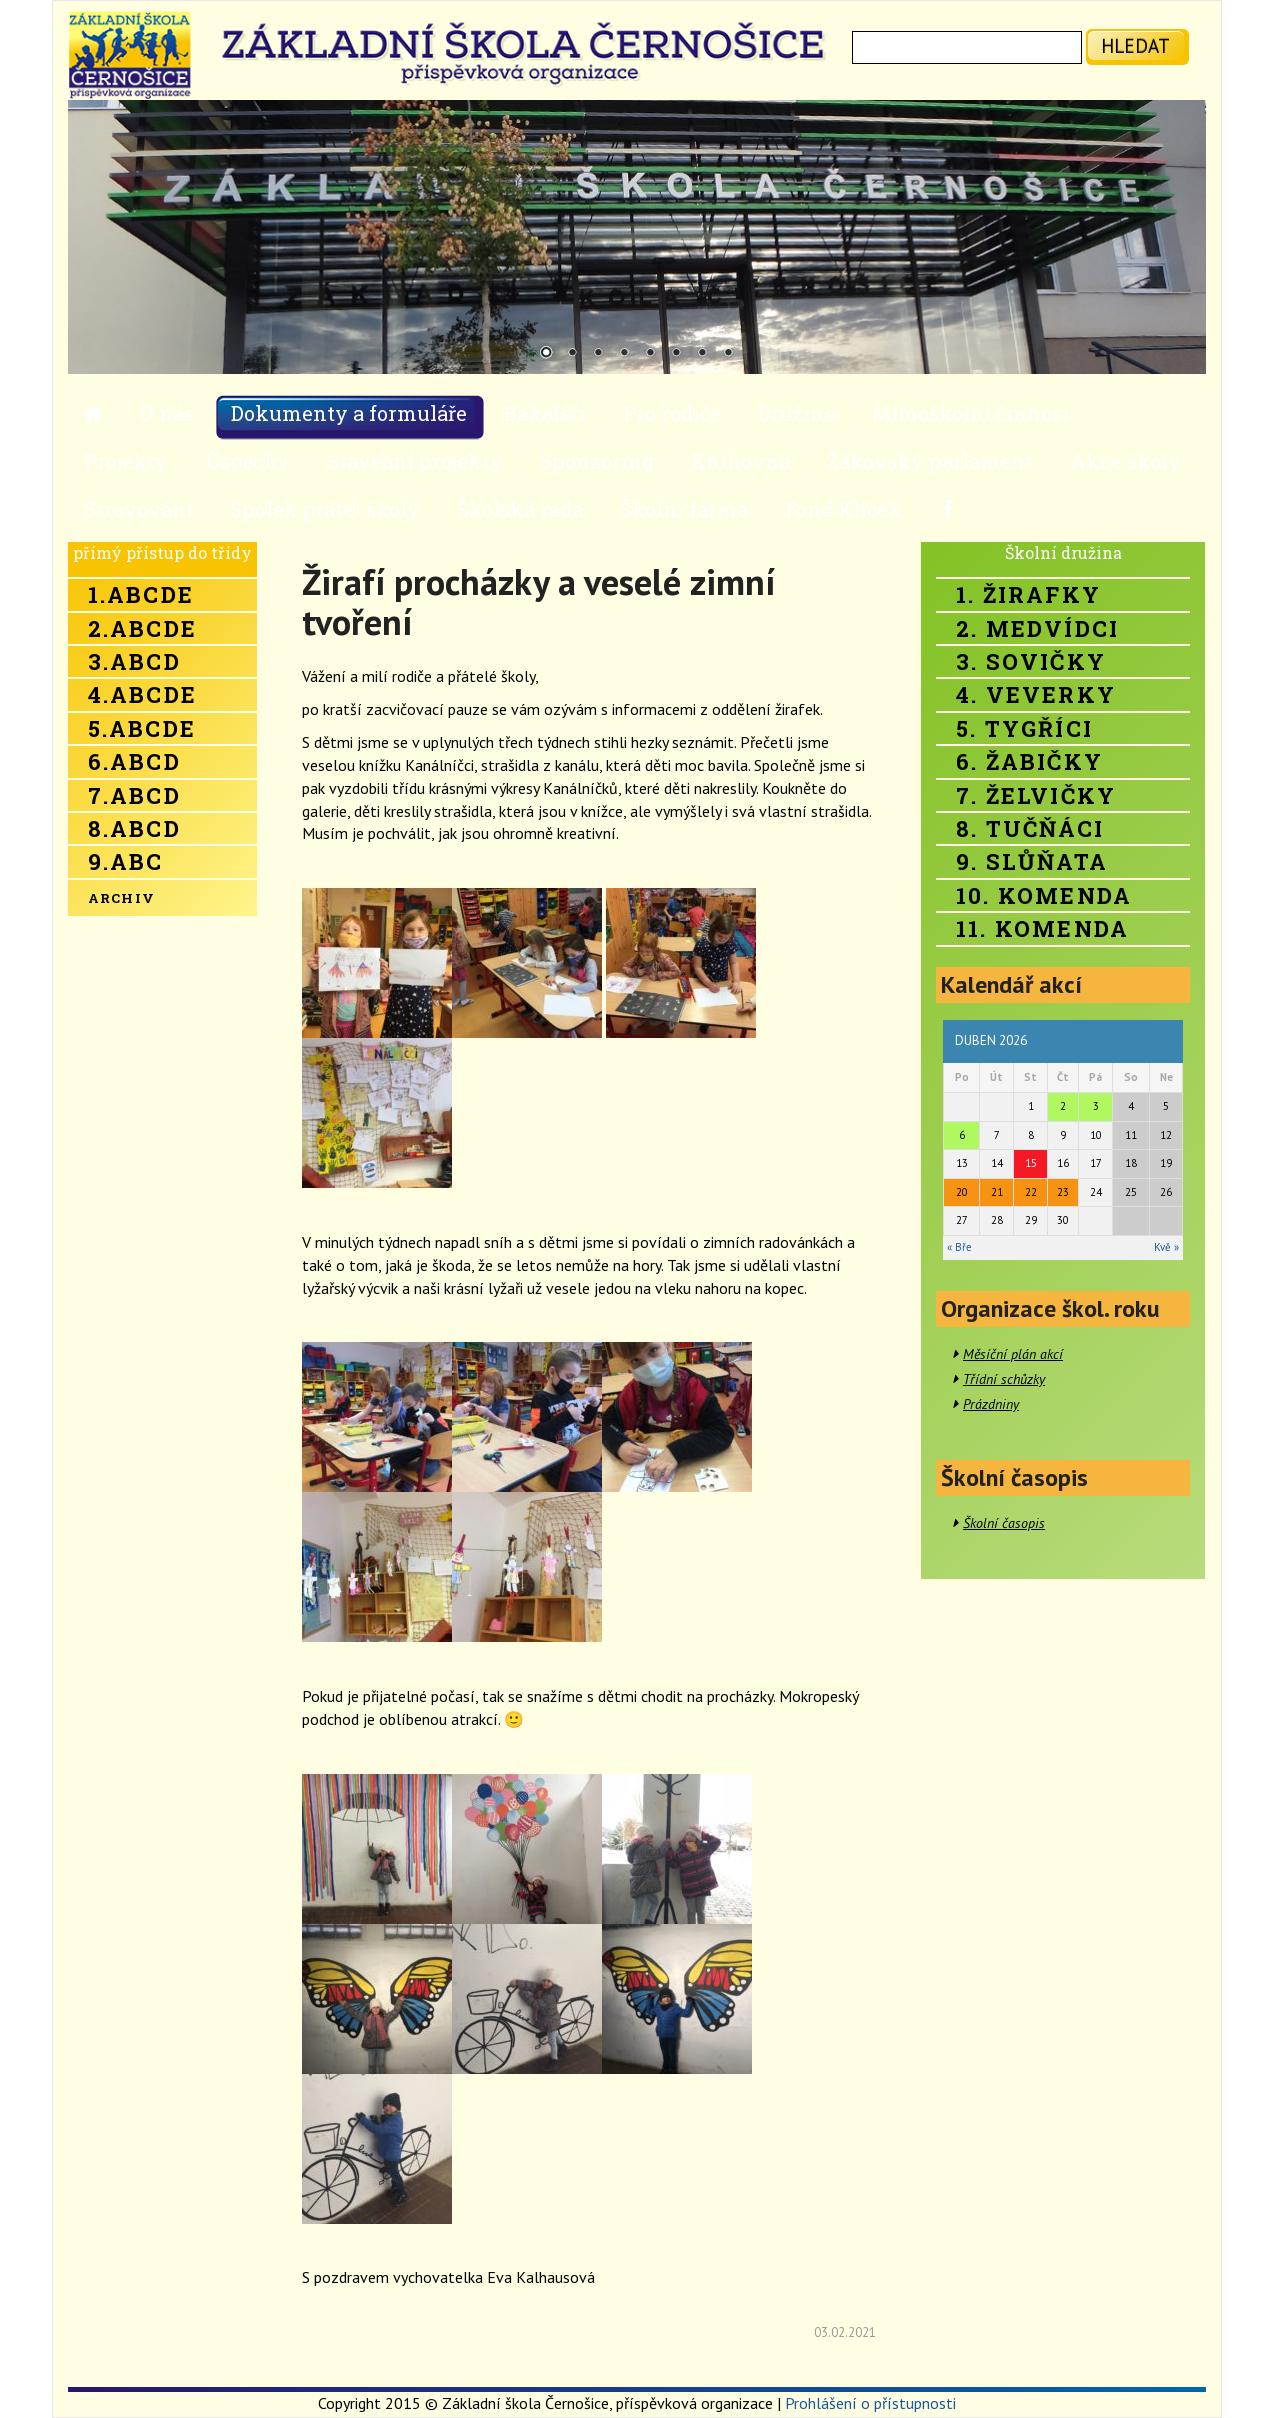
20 (962, 1192)
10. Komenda (1044, 895)
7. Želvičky (1036, 795)
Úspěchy (247, 461)
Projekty (126, 461)
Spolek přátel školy (325, 509)
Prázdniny (991, 1404)
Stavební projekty (415, 461)
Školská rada (520, 509)
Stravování (138, 509)
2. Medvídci (1037, 628)
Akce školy (1125, 461)
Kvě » (1166, 1247)
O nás (167, 413)
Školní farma (684, 509)
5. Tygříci (1024, 728)
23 (1063, 1192)
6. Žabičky (1029, 761)
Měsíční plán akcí (1013, 1354)
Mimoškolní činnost (971, 413)
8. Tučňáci (1030, 828)
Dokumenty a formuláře (349, 413)
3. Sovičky (1031, 661)
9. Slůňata (1032, 861)
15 (1031, 1163)
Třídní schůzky (1004, 1379)
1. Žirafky (1028, 594)
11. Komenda (1042, 928)
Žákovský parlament (930, 461)
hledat (1135, 45)
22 (1031, 1192)
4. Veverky (1036, 694)
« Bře (959, 1247)
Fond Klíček (843, 509)
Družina (796, 413)
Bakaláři (545, 413)
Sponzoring (597, 461)
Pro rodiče (672, 413)
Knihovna (740, 461)
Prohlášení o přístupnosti (870, 2403)
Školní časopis (1004, 1523)
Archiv (122, 898)
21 (997, 1192)
